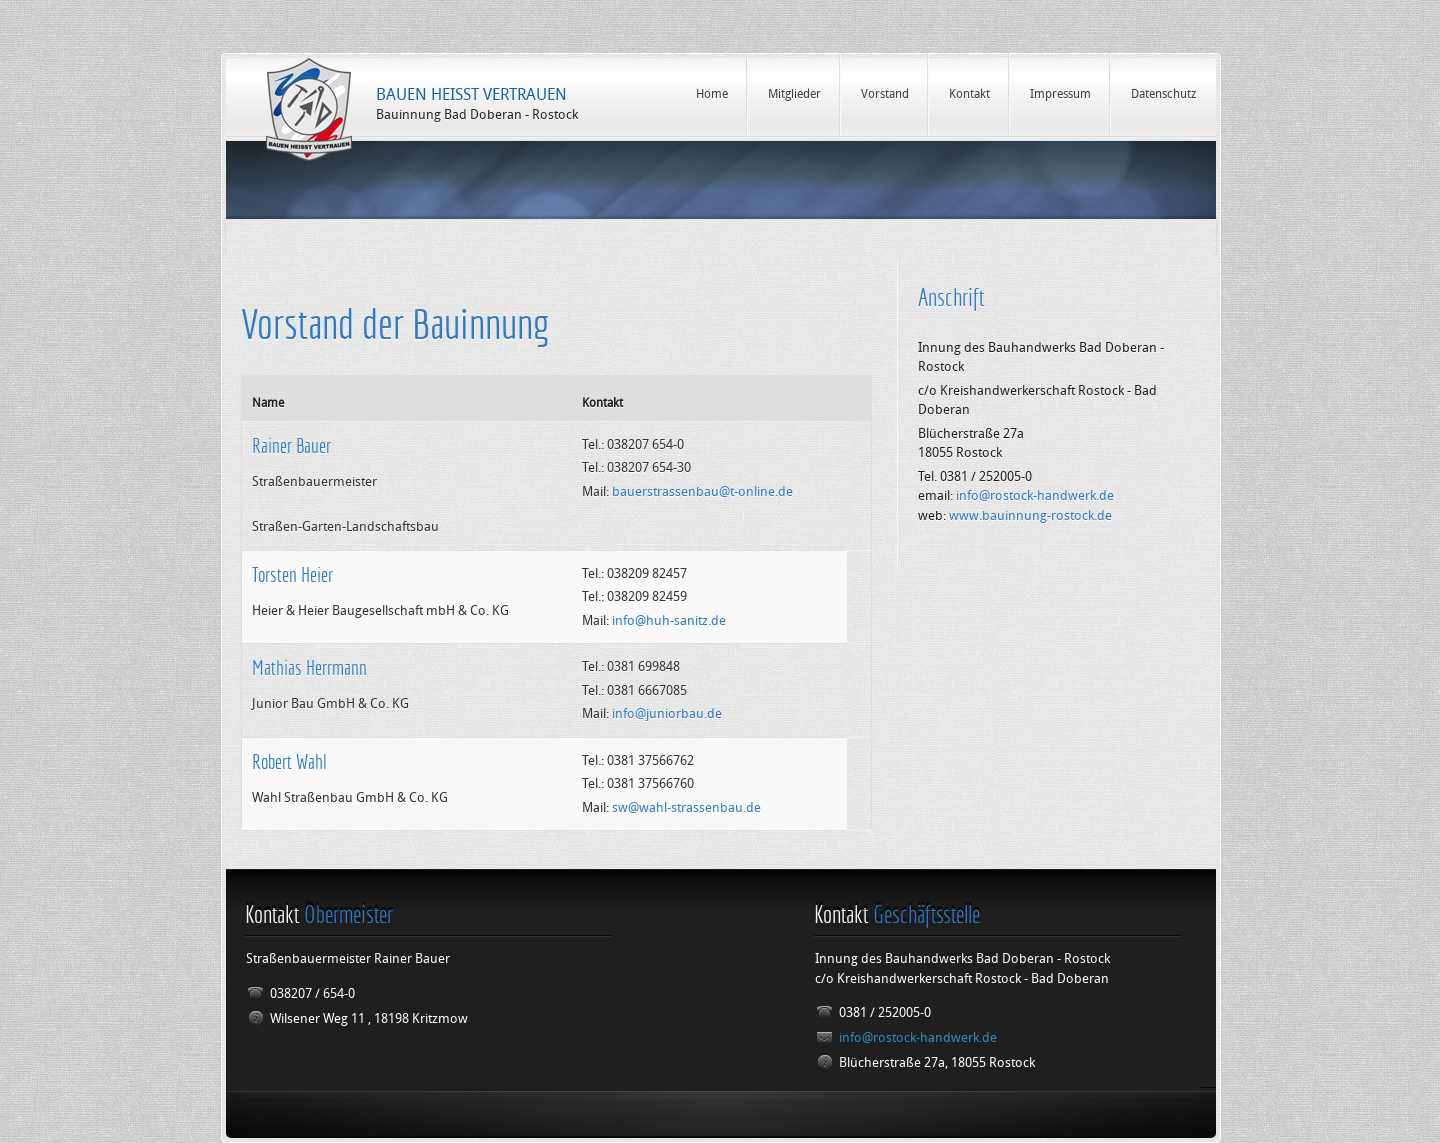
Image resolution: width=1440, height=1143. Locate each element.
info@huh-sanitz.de (669, 620)
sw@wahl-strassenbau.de (686, 807)
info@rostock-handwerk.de (1035, 495)
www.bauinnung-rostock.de (1030, 515)
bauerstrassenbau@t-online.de (702, 491)
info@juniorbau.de (667, 713)
